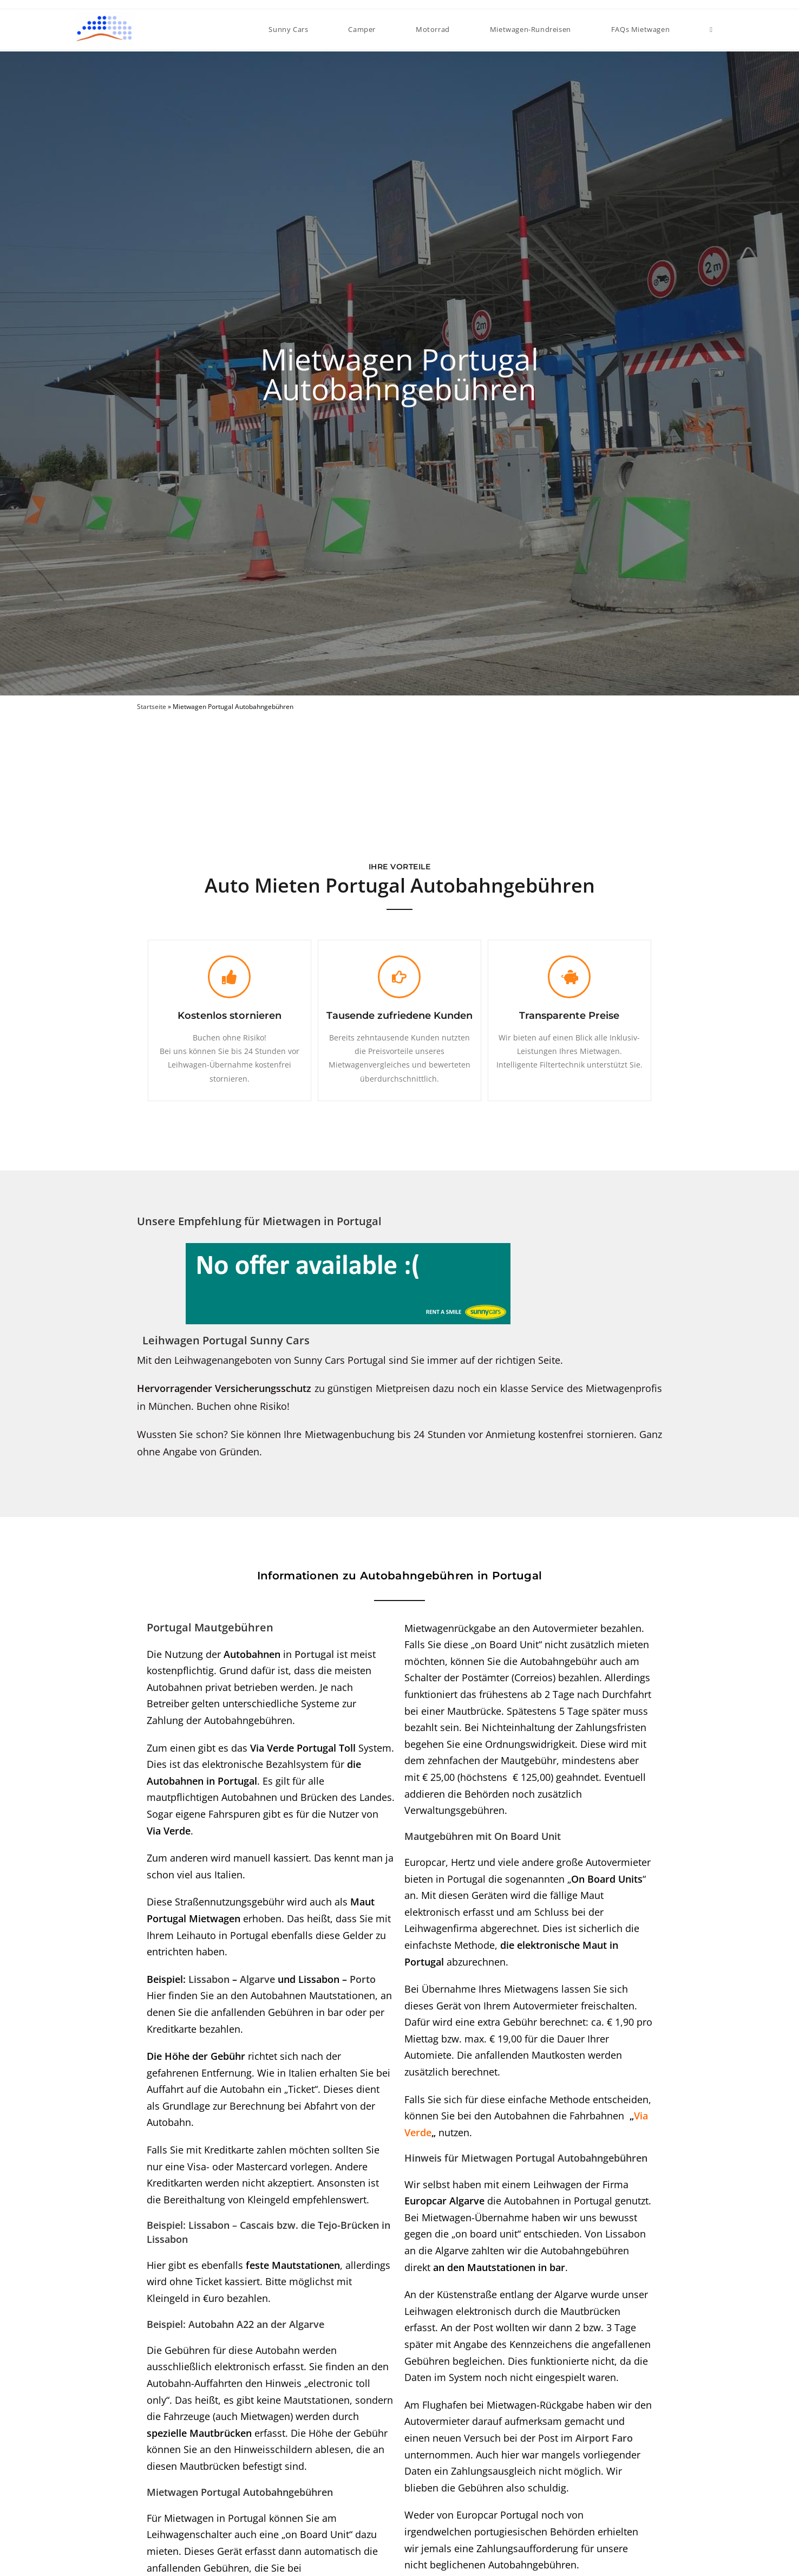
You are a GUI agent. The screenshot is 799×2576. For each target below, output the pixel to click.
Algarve (257, 1979)
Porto (363, 1979)
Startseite (151, 706)
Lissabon (209, 1979)
